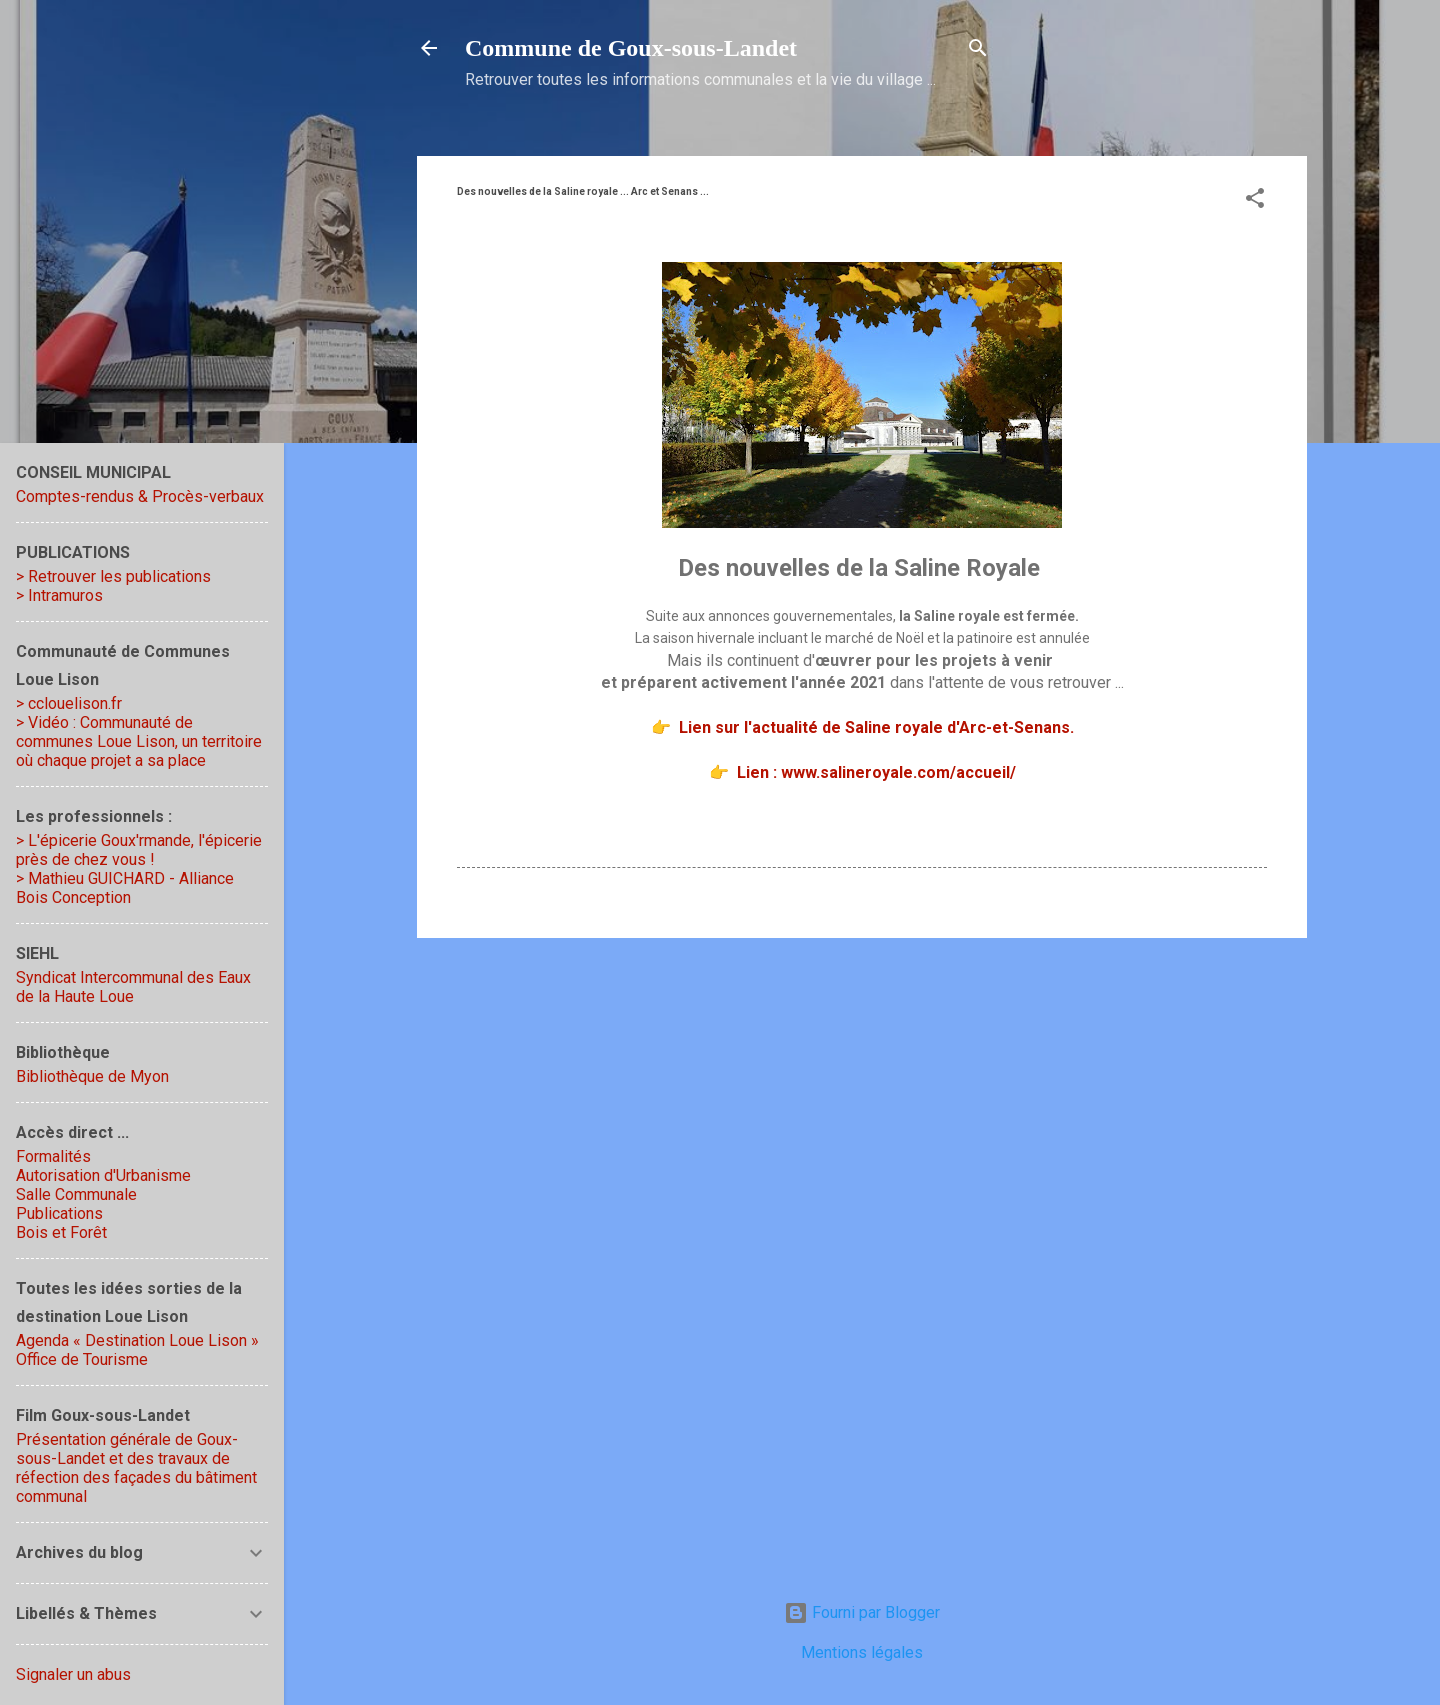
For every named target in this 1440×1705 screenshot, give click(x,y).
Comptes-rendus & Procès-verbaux (140, 496)
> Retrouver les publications (113, 576)
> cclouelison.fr (69, 703)
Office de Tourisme (82, 1359)
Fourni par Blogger (862, 1612)
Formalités (53, 1156)
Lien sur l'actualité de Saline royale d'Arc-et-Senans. (876, 727)
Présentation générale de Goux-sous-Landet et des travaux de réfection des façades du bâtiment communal (136, 1468)
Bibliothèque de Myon (92, 1076)
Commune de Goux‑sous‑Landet (631, 48)
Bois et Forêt (61, 1232)
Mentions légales (862, 1652)
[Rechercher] (978, 51)
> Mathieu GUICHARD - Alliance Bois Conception (125, 888)
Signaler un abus (73, 1674)
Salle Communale (76, 1194)
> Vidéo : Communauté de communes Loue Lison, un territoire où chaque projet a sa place (139, 741)
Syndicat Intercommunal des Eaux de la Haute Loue (133, 987)
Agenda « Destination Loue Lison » (137, 1340)
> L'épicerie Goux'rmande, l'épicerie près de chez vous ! (139, 850)
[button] (1255, 201)
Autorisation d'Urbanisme (103, 1175)
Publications (59, 1213)
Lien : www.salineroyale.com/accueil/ (876, 772)
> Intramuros (59, 595)
